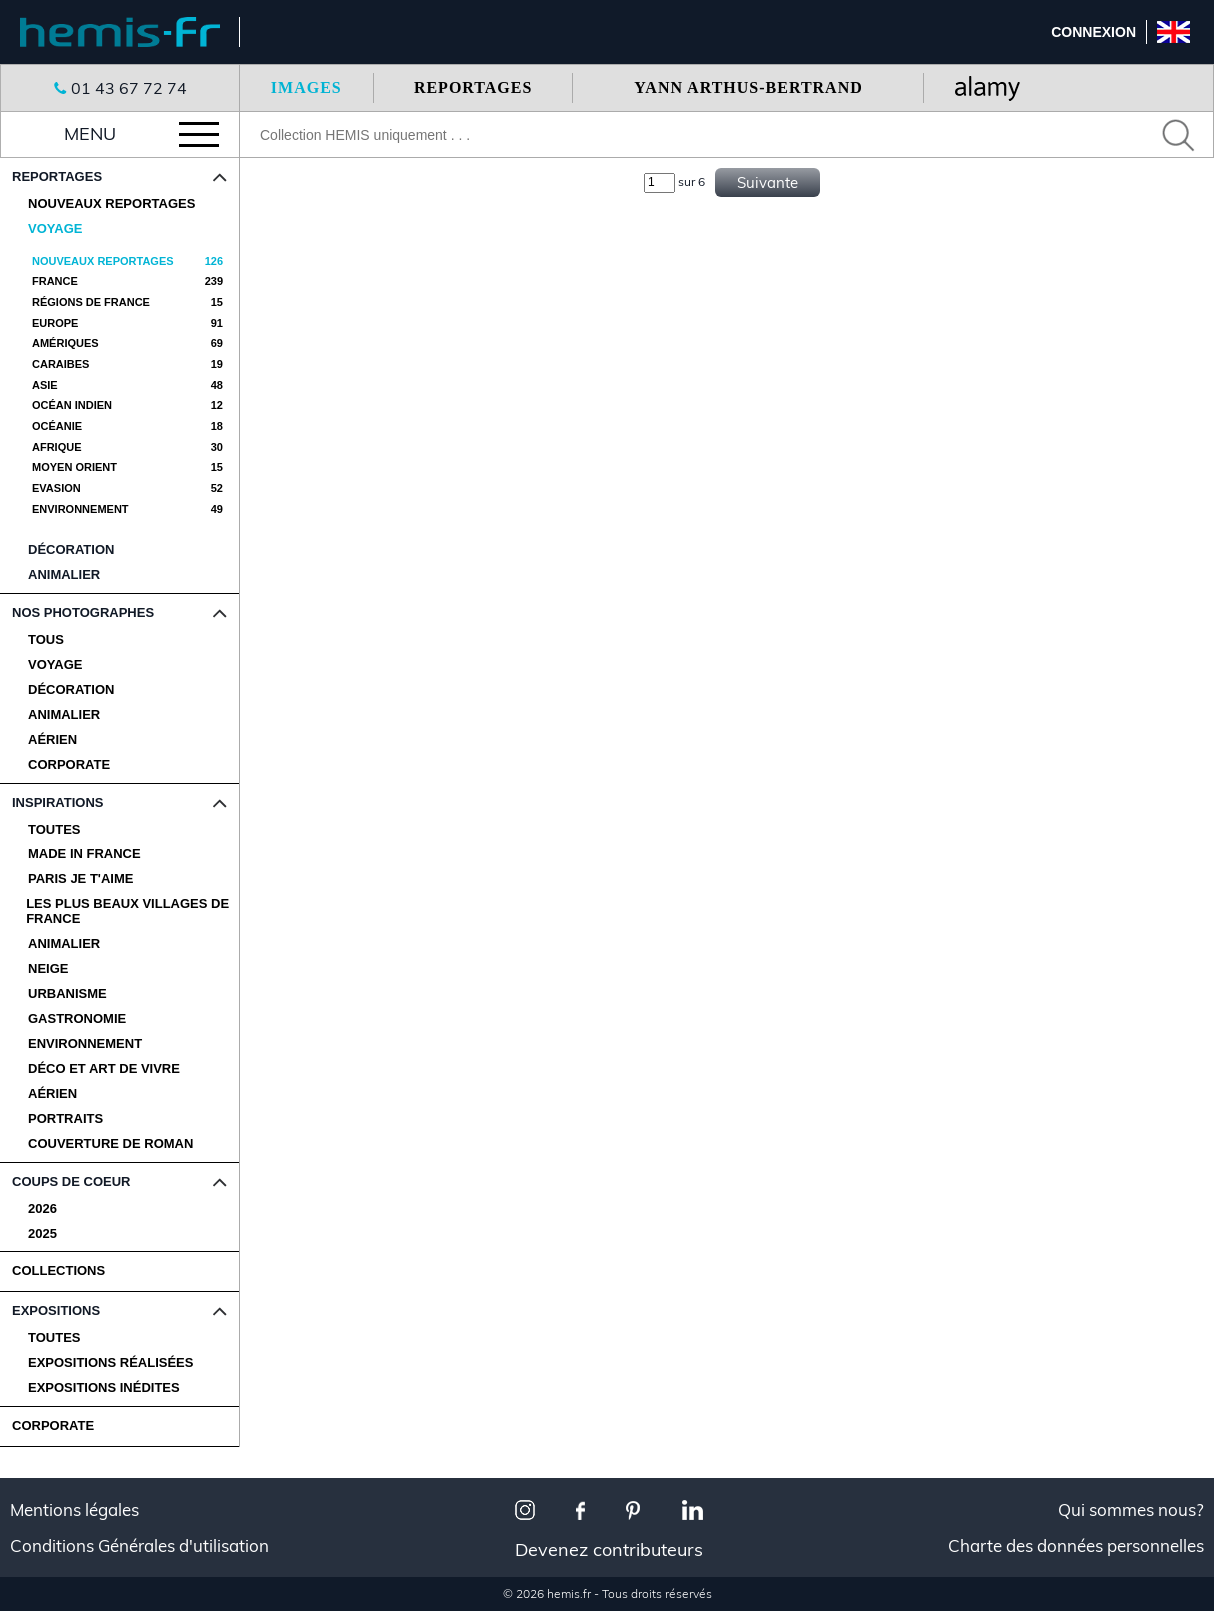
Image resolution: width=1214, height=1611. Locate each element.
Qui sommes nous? (1131, 1510)
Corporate (69, 765)
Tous (46, 640)
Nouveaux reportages (111, 204)
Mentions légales (74, 1510)
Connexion (1093, 32)
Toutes (54, 830)
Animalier (64, 715)
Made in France (84, 854)
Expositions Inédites (104, 1388)
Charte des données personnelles (1076, 1546)
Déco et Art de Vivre (104, 1069)
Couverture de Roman (110, 1144)
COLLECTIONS (58, 1270)
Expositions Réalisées (110, 1363)
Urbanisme (67, 994)
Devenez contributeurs (609, 1549)
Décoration (71, 690)
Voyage (55, 665)
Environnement (85, 1044)
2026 (42, 1209)
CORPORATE (53, 1425)
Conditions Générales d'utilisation (139, 1546)
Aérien (52, 740)
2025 (42, 1234)
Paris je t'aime (80, 879)
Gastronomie (77, 1019)
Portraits (65, 1119)
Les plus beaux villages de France (127, 911)
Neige (48, 969)
